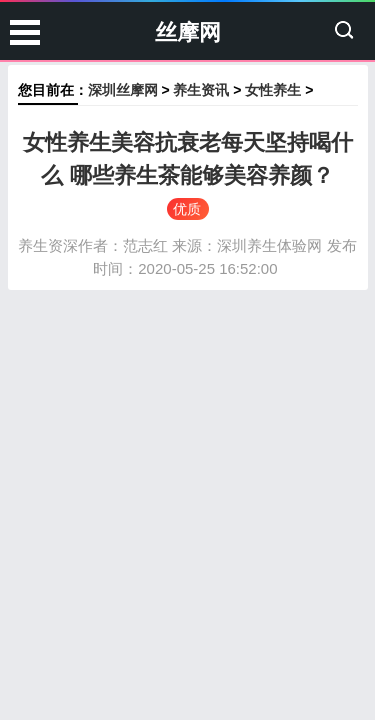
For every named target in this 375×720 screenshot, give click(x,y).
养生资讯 (201, 90)
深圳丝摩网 (123, 90)
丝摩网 (188, 32)
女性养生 (273, 90)
